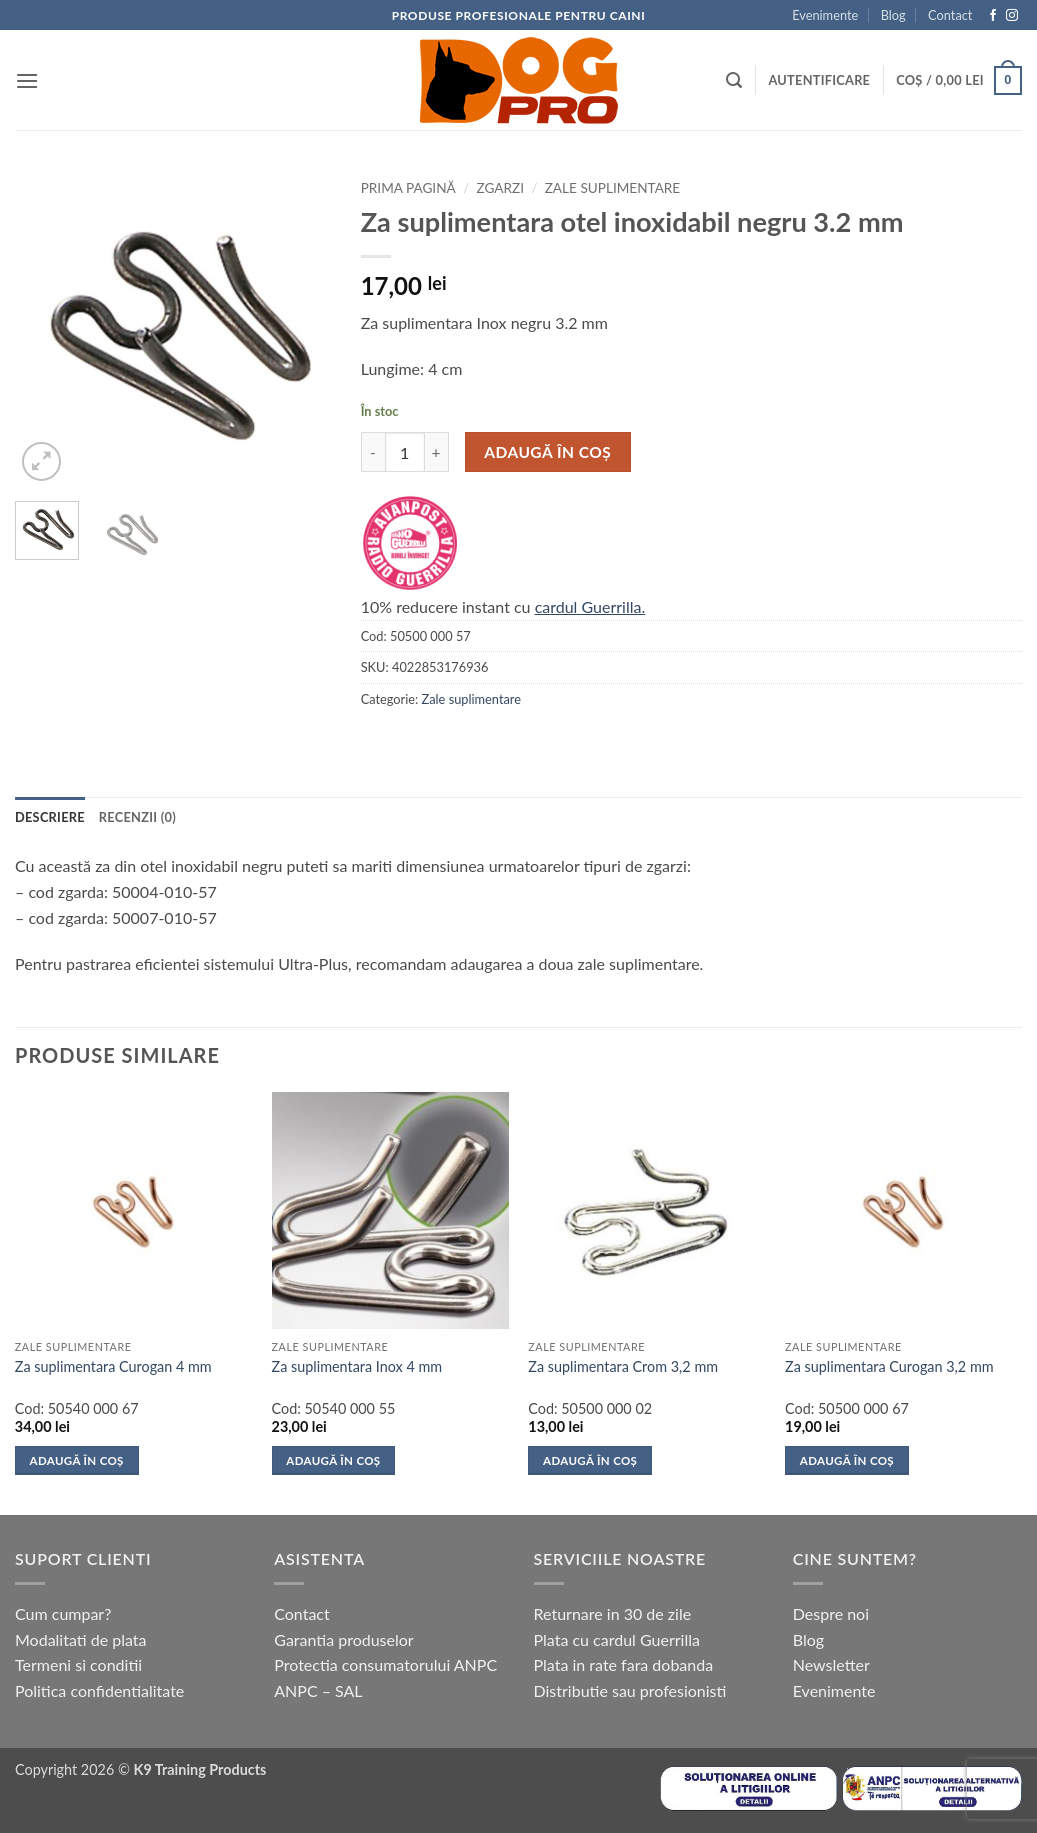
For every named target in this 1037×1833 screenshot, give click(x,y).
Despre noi (831, 1613)
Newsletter (831, 1664)
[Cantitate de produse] (405, 452)
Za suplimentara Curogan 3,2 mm (889, 1366)
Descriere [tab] (50, 817)
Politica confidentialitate (99, 1690)
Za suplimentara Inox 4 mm (357, 1366)
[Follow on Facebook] (993, 16)
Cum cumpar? (63, 1613)
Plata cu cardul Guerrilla (617, 1639)
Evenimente (825, 15)
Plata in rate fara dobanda (624, 1664)
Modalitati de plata (81, 1639)
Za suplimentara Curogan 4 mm (113, 1366)
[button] (27, 80)
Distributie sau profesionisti (630, 1690)
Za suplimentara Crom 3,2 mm (623, 1366)
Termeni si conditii (78, 1664)
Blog (893, 15)
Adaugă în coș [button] (77, 1460)
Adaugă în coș (547, 452)
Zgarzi (500, 188)
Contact (950, 15)
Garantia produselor (343, 1639)
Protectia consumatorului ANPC (385, 1664)
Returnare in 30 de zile (613, 1613)
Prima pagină (408, 188)
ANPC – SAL (318, 1690)
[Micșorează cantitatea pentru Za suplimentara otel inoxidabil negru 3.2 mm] (373, 452)
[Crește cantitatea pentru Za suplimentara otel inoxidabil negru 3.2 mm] (437, 452)
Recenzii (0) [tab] (137, 817)
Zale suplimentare (613, 188)
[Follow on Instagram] (1012, 16)
